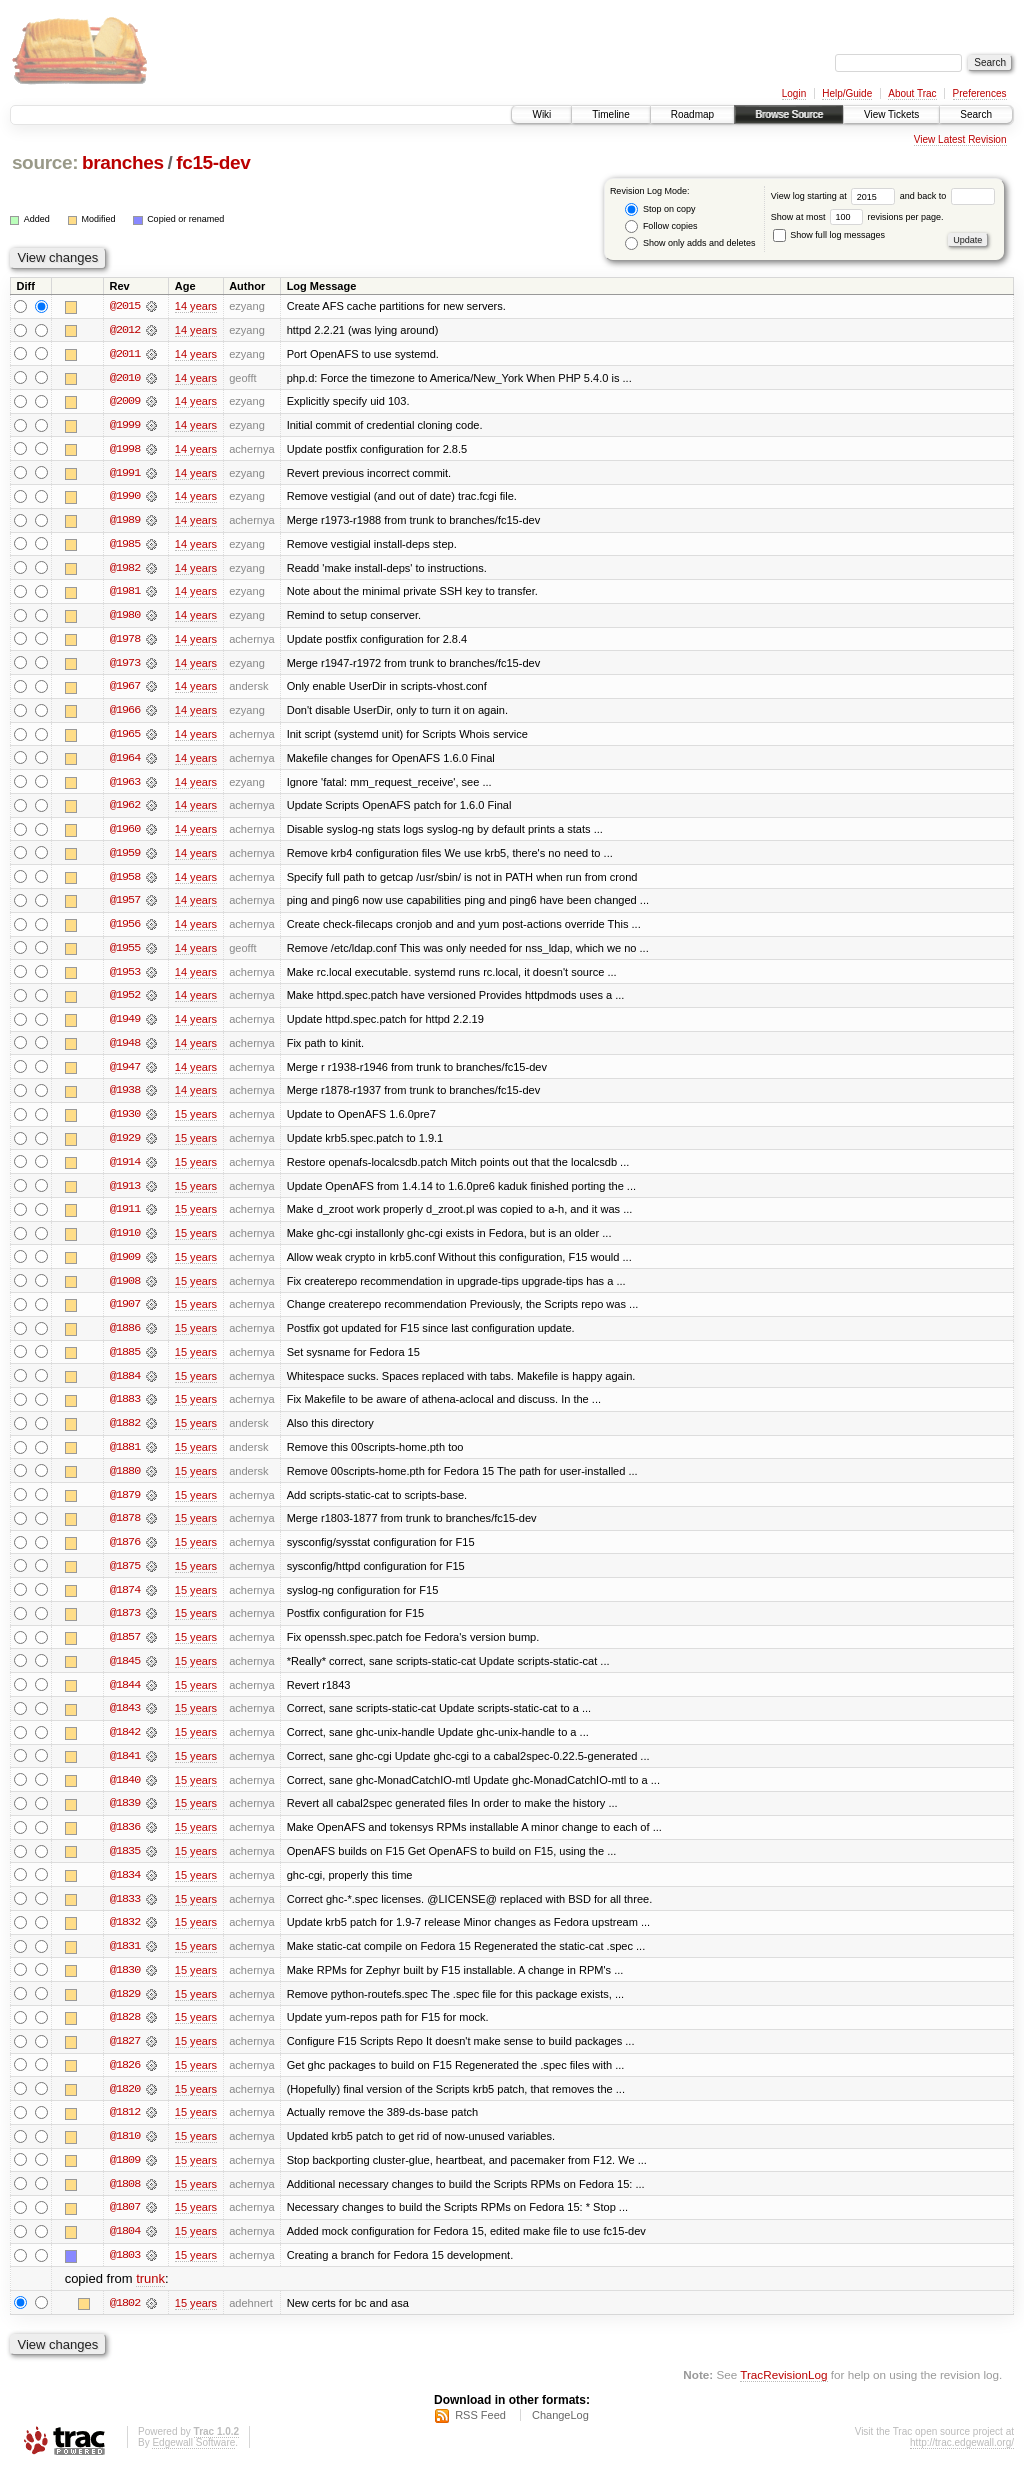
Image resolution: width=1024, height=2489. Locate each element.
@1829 (125, 2010)
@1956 (125, 930)
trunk (150, 2298)
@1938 (125, 1098)
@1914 (125, 1170)
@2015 (125, 306)
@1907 (125, 1314)
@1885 (125, 1362)
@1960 (125, 834)
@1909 (125, 1266)
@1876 (125, 1554)
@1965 (125, 738)
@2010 (125, 378)
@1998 (125, 450)
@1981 (125, 594)
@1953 (125, 978)
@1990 (125, 498)
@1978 (125, 642)
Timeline (610, 114)
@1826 (125, 2082)
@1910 (125, 1242)
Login (794, 93)
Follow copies (661, 226)
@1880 (125, 1482)
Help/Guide (847, 93)
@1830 (125, 1986)
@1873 (125, 1626)
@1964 (125, 762)
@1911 (125, 1218)
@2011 (125, 354)
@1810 (125, 2154)
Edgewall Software (193, 2462)
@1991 (125, 474)
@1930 (125, 1122)
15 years (196, 1122)
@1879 (125, 1506)
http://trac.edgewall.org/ (962, 2462)
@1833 (125, 1914)
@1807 (125, 2226)
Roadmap (692, 114)
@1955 (125, 954)
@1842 (125, 1746)
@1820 (125, 2106)
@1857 (125, 1650)
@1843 (125, 1722)
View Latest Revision (960, 139)
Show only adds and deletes (690, 243)
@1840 (125, 1794)
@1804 (125, 2250)
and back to (947, 196)
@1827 (125, 2058)
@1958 (125, 882)
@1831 (125, 1962)
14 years (196, 306)
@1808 (125, 2202)
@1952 (125, 1002)
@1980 (125, 618)
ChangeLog (560, 2435)
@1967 (125, 690)
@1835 (125, 1866)
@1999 (125, 426)
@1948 (125, 1050)
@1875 (125, 1578)
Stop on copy (660, 209)
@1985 (125, 546)
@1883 (125, 1410)
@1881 (125, 1458)
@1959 (125, 858)
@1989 (125, 522)
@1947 (125, 1074)
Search (976, 114)
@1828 (125, 2034)
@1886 (125, 1338)
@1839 (125, 1818)
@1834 (125, 1890)
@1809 (125, 2178)
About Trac (912, 93)
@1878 (125, 1530)
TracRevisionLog (783, 2394)
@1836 (125, 1842)
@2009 (125, 402)
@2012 (125, 330)
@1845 (125, 1674)
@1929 (125, 1146)
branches (123, 162)
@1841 (125, 1770)
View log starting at (835, 196)
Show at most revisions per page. (857, 217)
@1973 (125, 666)
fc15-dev (213, 162)
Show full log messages (829, 235)
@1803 (125, 2274)
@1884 (125, 1386)
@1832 (125, 1938)
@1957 (125, 906)
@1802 (125, 2322)
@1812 (125, 2130)
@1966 (125, 714)
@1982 (125, 570)
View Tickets (891, 114)
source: (45, 162)
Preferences (980, 93)
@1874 (125, 1602)
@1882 (125, 1434)
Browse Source (789, 114)
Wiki (541, 114)
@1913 (125, 1194)
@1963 (125, 786)
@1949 (125, 1026)
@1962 (125, 810)
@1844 (125, 1698)
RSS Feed (480, 2435)
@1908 (125, 1290)
